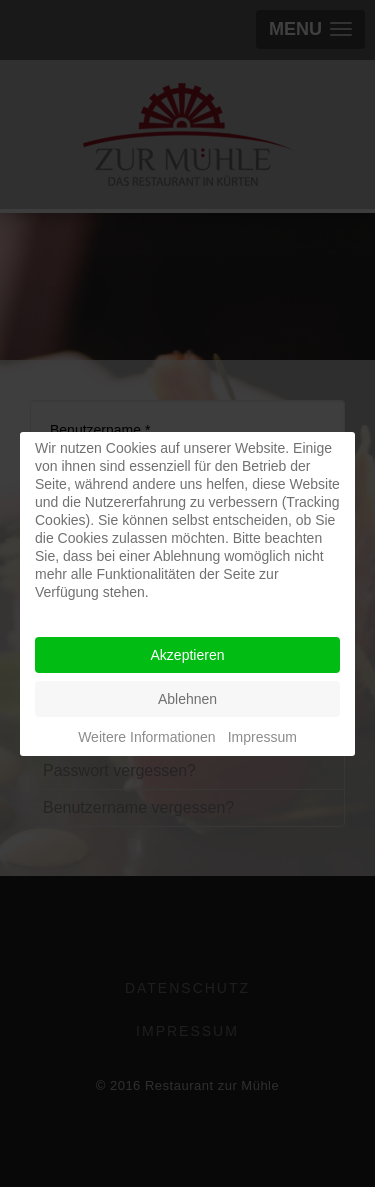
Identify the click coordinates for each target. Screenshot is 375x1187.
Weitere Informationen (146, 737)
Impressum (262, 737)
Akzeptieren (188, 655)
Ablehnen (187, 699)
